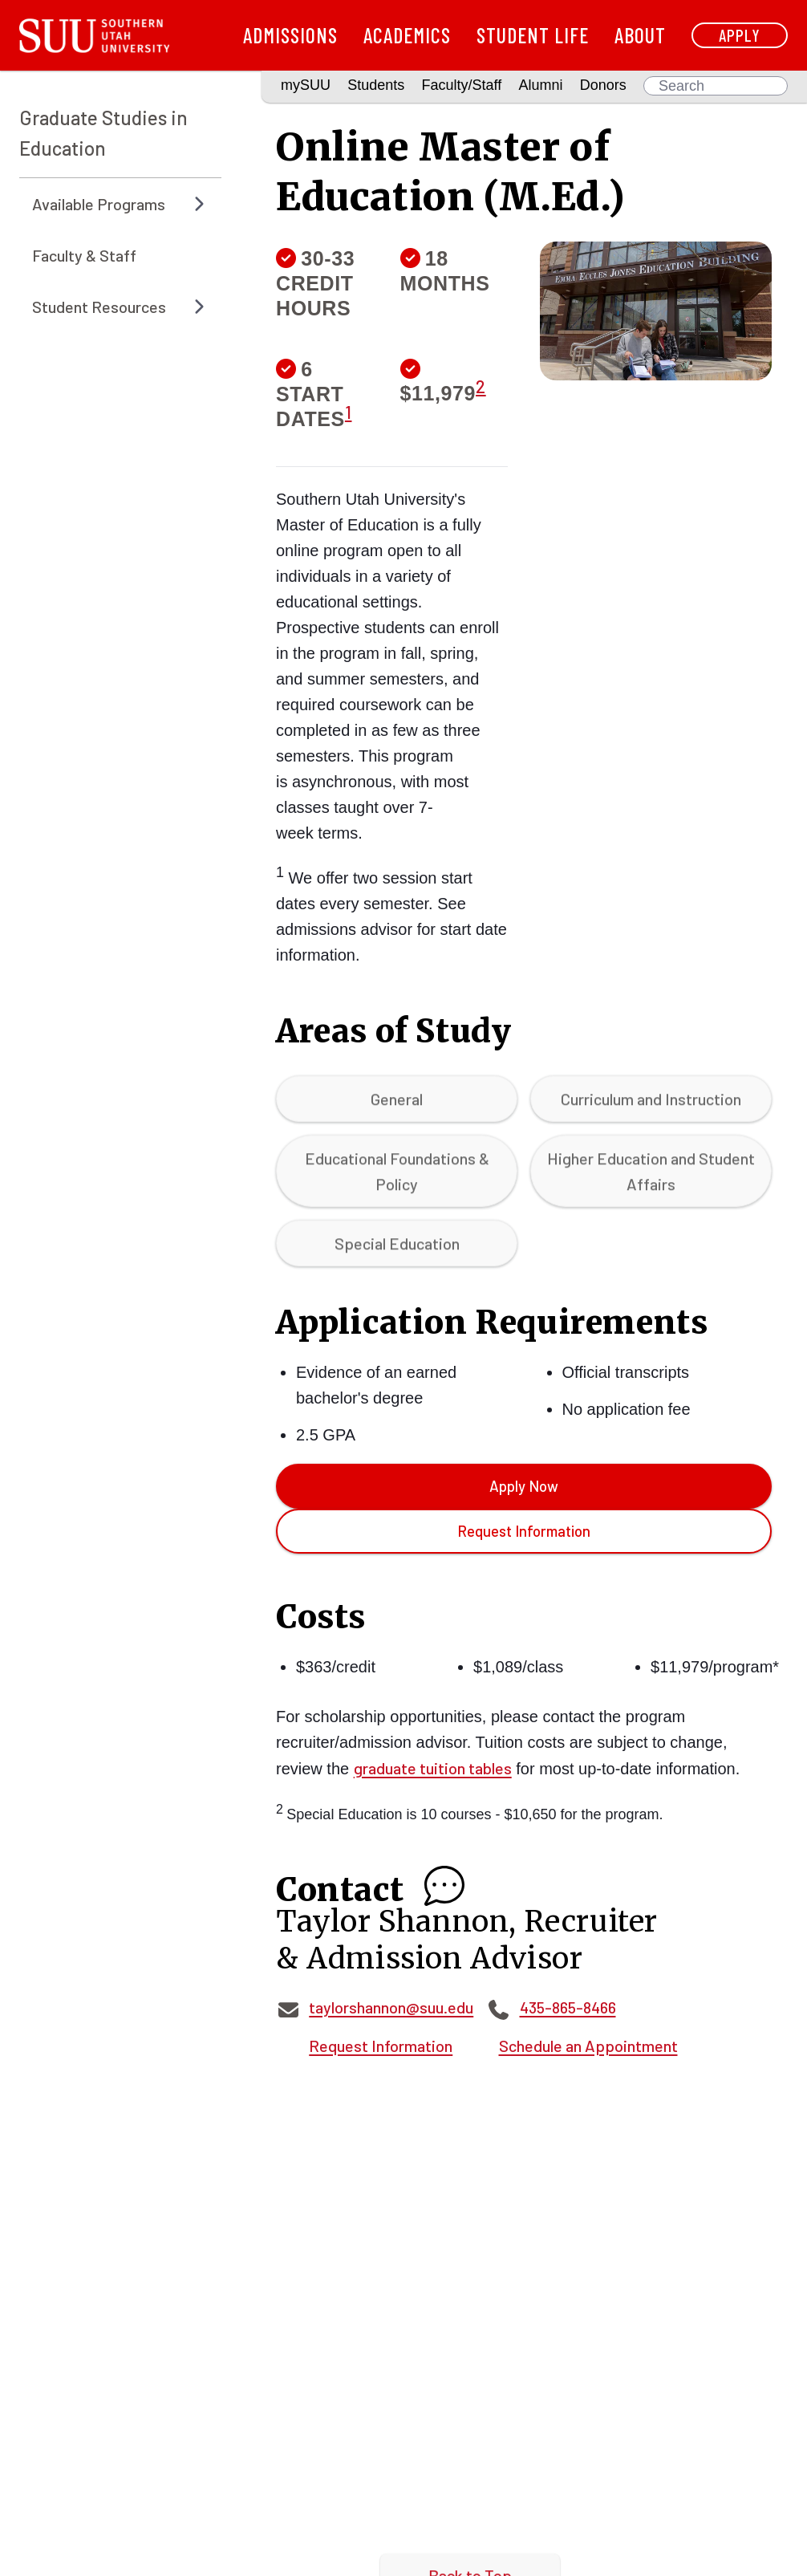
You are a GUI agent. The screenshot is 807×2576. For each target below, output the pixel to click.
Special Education (397, 1251)
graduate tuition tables (433, 1768)
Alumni (540, 85)
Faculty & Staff (84, 255)
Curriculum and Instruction (651, 1106)
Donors (603, 85)
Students (375, 85)
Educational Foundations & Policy (397, 1178)
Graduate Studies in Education (103, 133)
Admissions (290, 34)
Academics (407, 34)
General (397, 1106)
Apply (739, 35)
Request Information (523, 1531)
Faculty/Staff (462, 85)
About (640, 34)
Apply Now (523, 1486)
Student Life (532, 34)
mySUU (306, 85)
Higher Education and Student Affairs (651, 1178)
